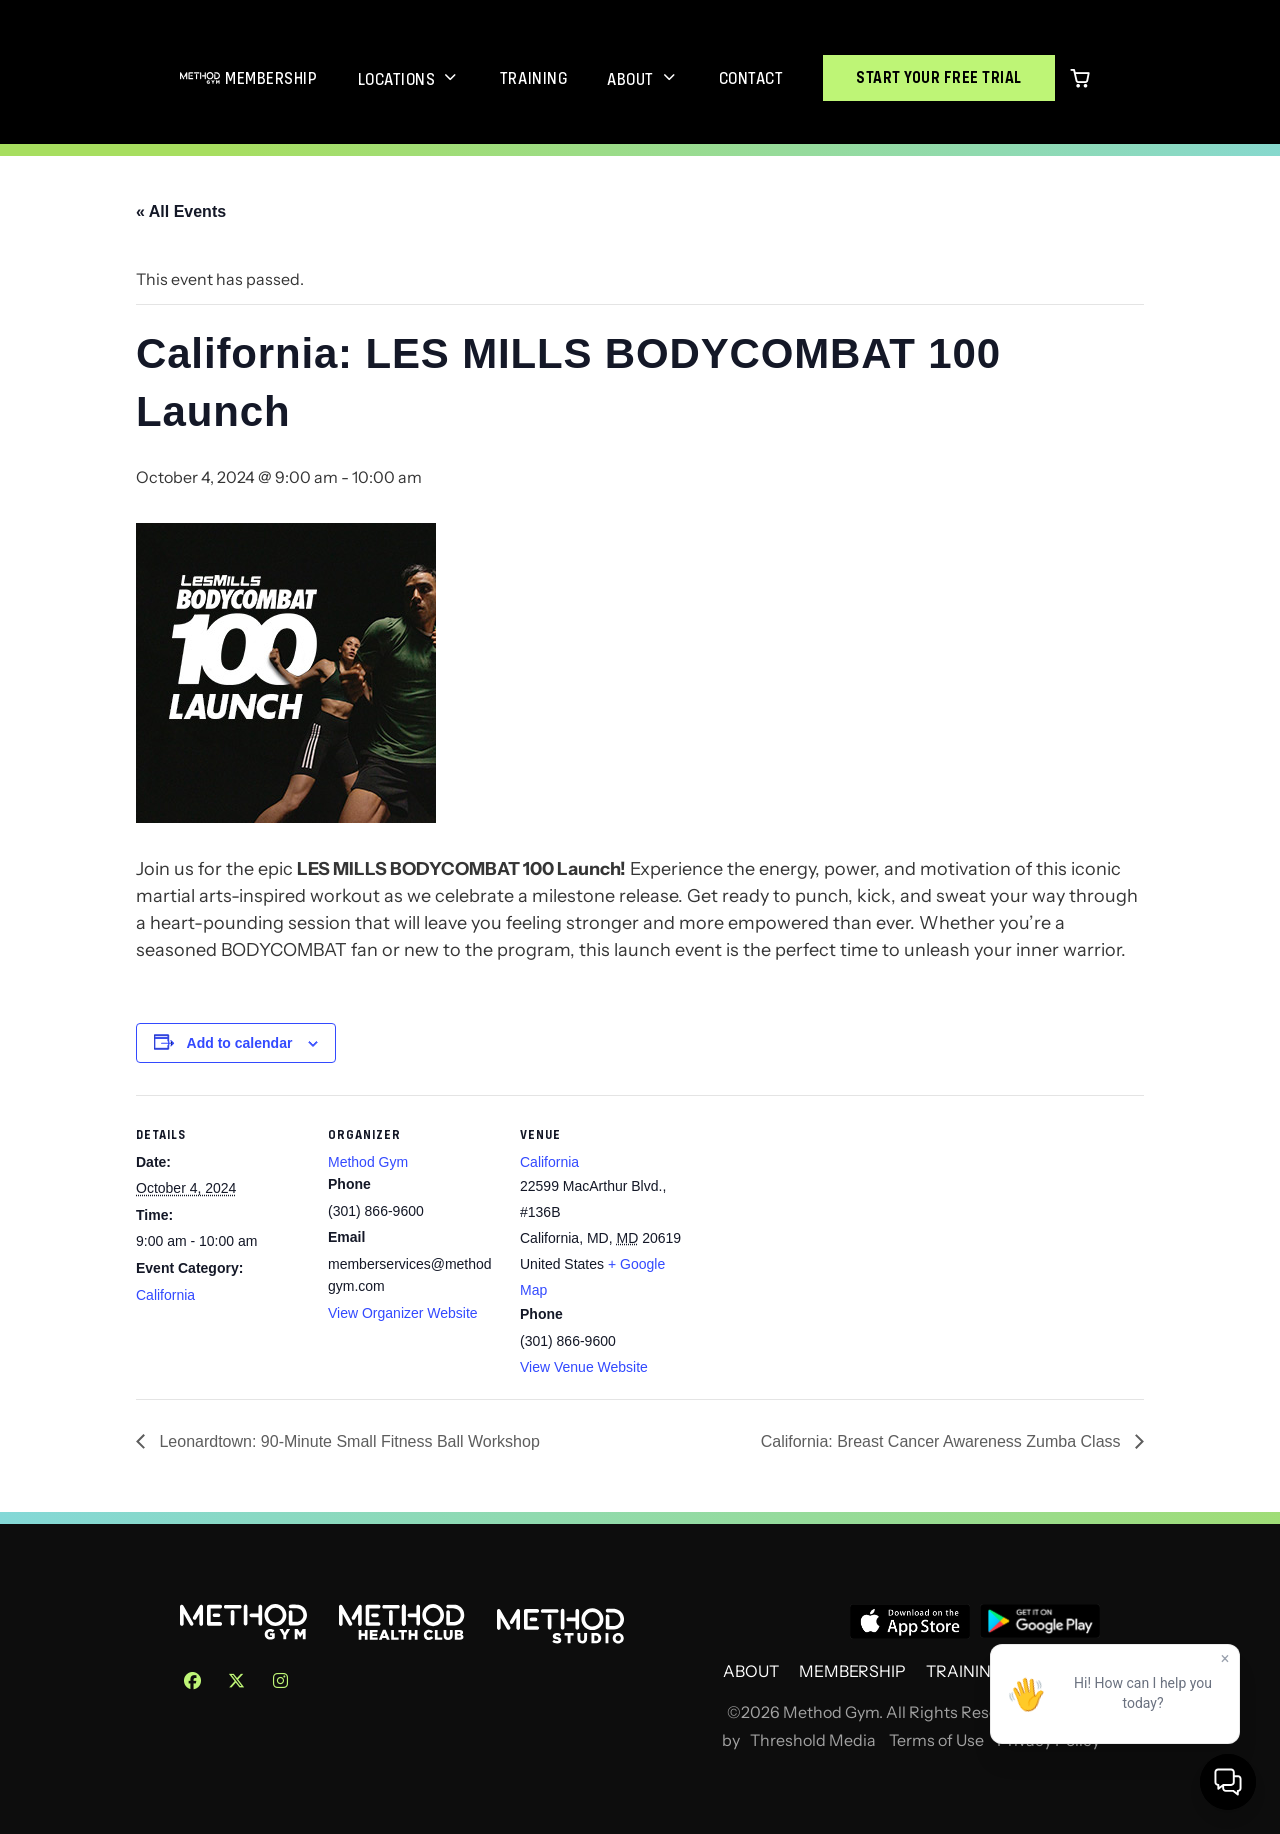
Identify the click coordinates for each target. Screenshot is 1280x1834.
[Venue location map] (817, 1232)
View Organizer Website (403, 1313)
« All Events (181, 211)
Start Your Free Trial (939, 77)
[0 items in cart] (1080, 78)
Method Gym (368, 1162)
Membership (271, 78)
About (630, 79)
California (165, 1295)
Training (533, 78)
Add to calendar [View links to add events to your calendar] (240, 1043)
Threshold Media (813, 1740)
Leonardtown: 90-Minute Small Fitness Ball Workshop (347, 1441)
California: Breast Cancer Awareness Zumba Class (943, 1441)
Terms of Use (936, 1740)
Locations (397, 79)
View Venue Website (584, 1367)
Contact (751, 78)
